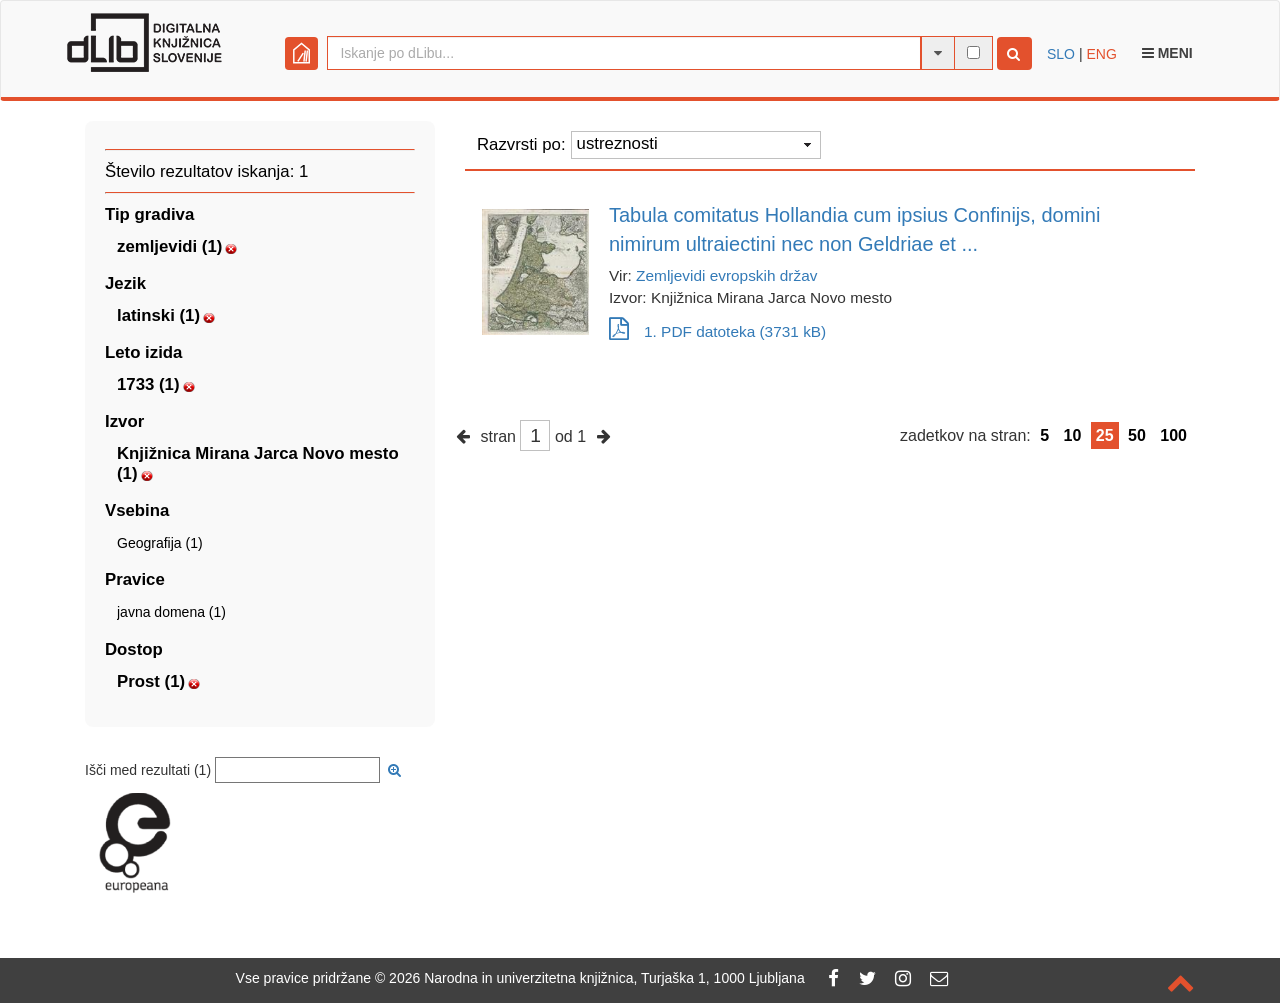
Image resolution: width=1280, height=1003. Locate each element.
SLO (1061, 54)
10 (1073, 435)
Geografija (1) (160, 543)
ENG (1101, 54)
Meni (1167, 53)
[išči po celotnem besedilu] (973, 52)
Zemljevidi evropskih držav (726, 275)
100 (1173, 435)
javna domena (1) (171, 612)
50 (1137, 435)
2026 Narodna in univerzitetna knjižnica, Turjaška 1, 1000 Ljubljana (597, 978)
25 (1105, 435)
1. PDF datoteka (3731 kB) (717, 331)
